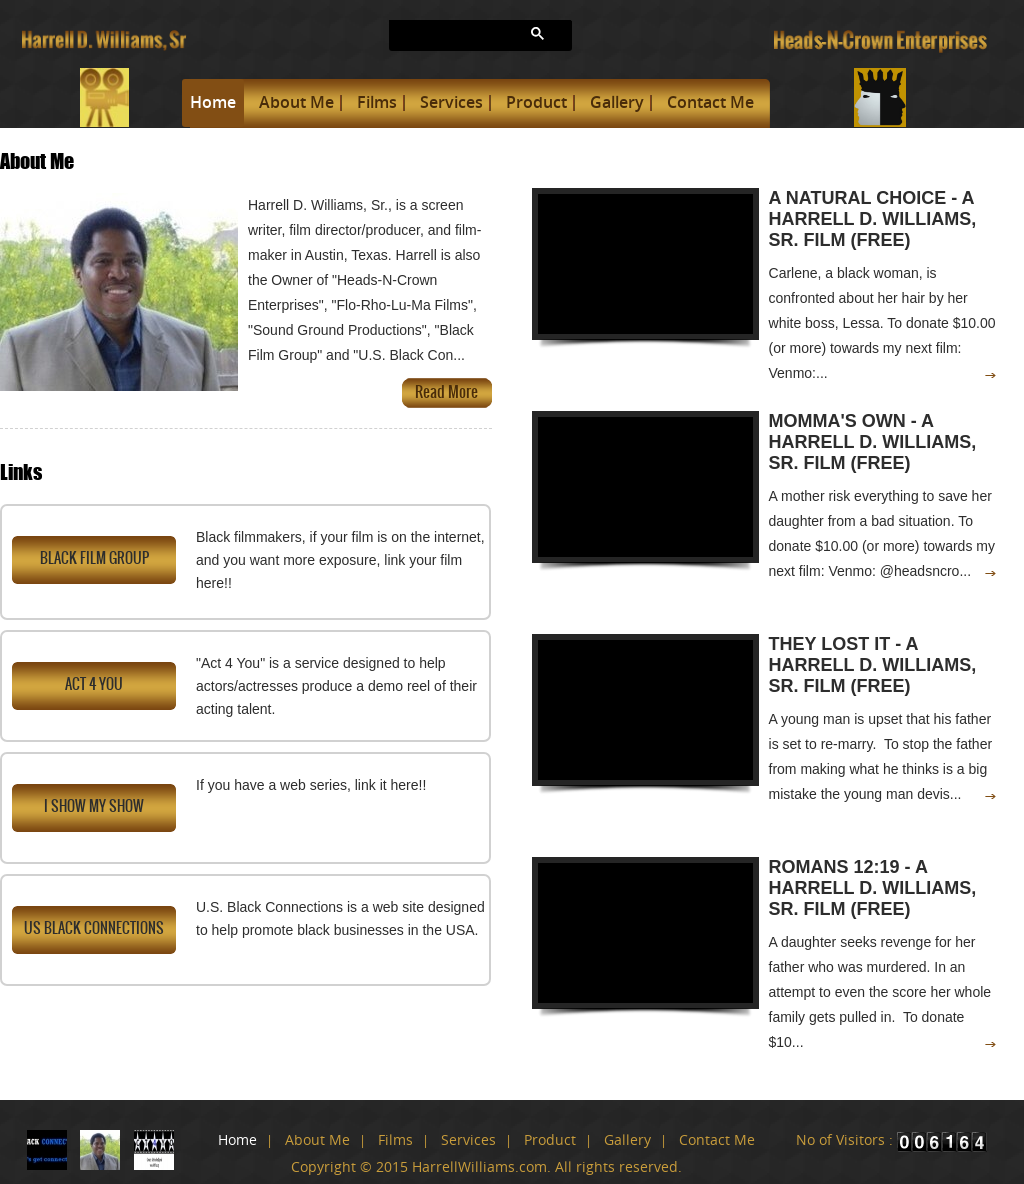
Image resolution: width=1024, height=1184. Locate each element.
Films (377, 102)
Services (451, 102)
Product (536, 102)
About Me (296, 102)
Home (213, 102)
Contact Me (710, 102)
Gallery (617, 102)
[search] (437, 35)
